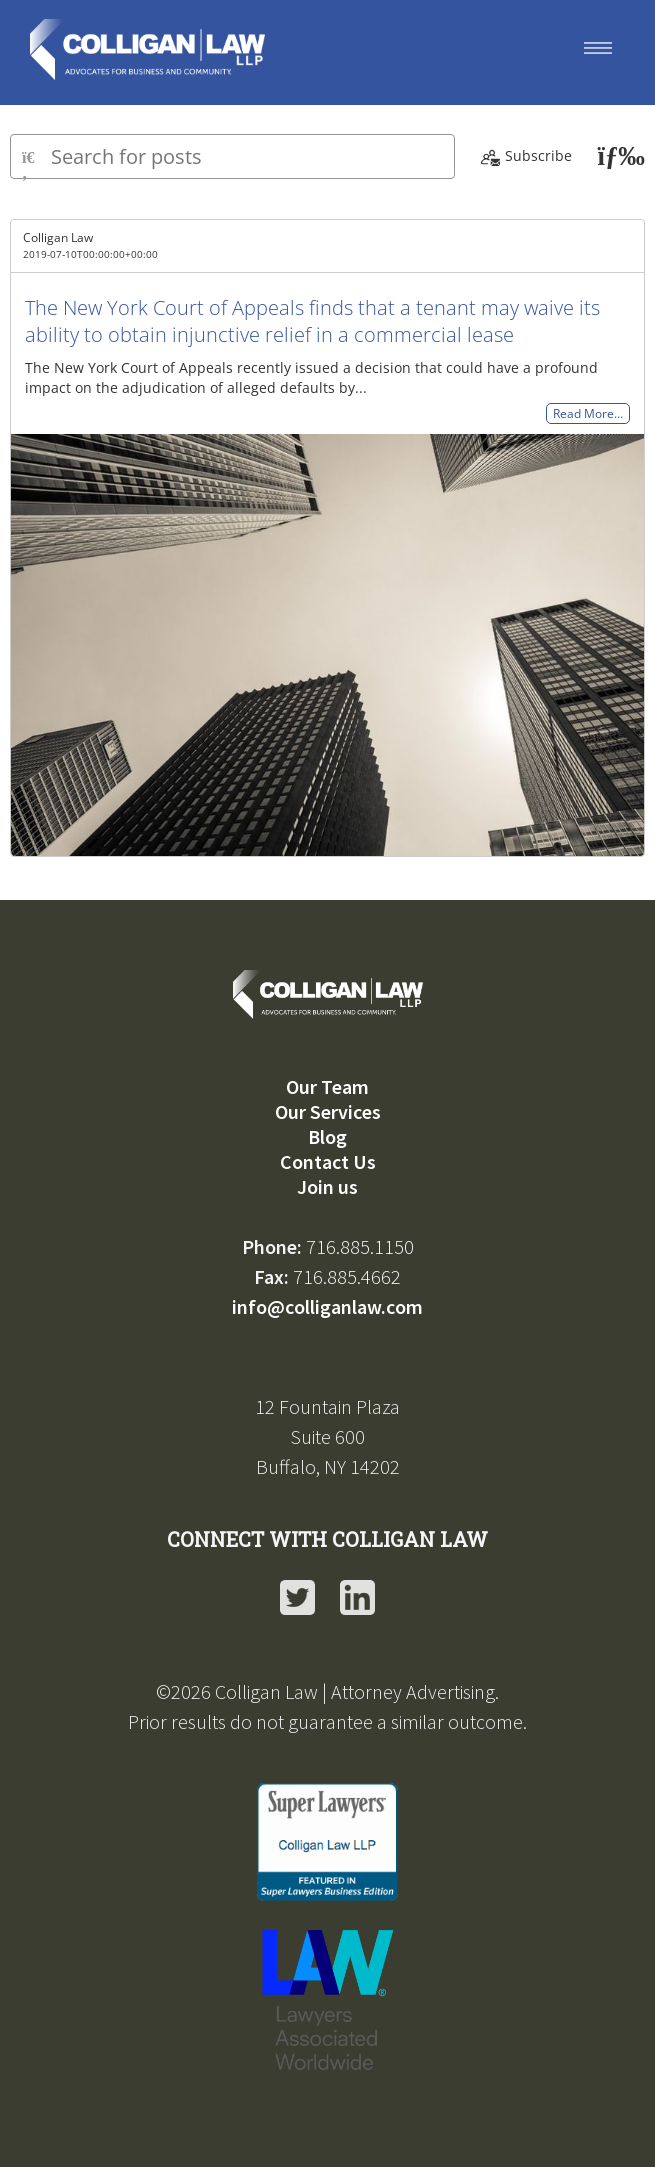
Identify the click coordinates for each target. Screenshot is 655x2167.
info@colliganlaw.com (327, 1306)
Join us (327, 1186)
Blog (327, 1136)
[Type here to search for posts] (232, 156)
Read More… (588, 413)
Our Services (328, 1111)
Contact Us (328, 1161)
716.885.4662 (347, 1276)
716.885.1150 (360, 1246)
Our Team (327, 1086)
